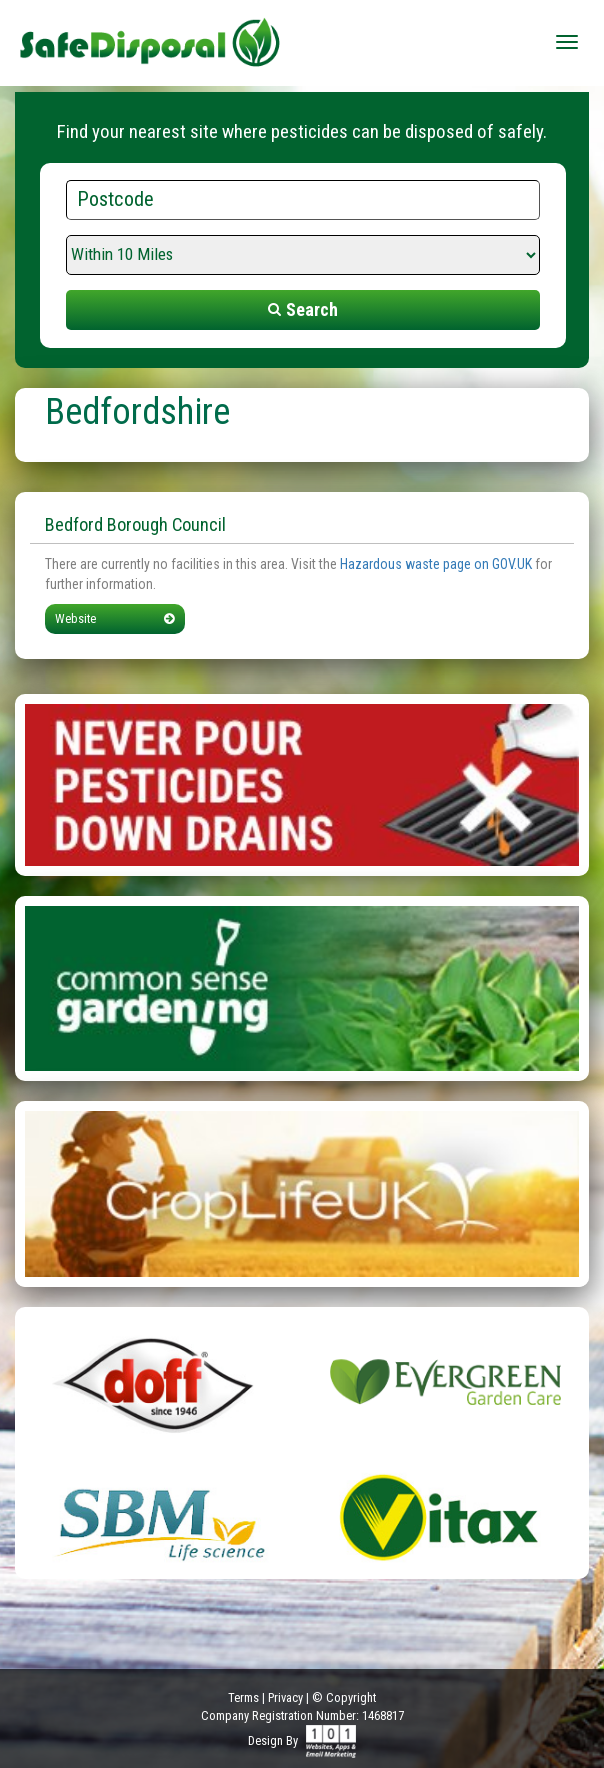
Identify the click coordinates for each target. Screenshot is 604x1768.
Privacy (285, 1697)
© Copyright (344, 1697)
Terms (243, 1697)
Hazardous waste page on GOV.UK (436, 564)
